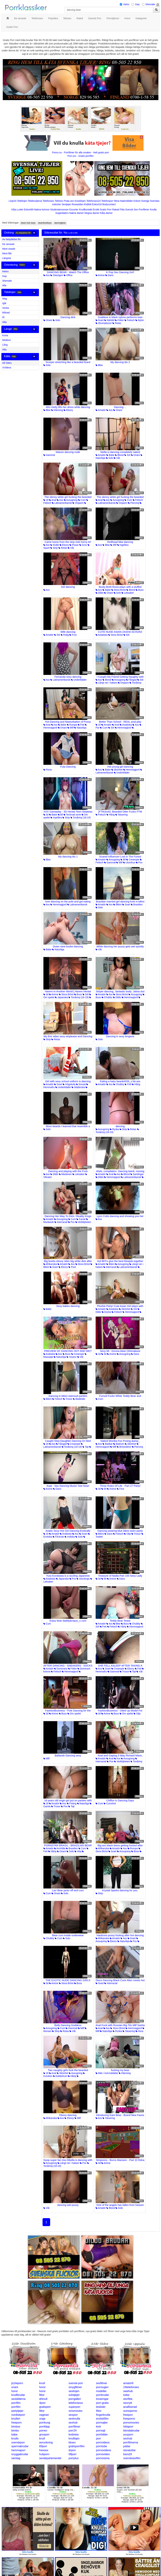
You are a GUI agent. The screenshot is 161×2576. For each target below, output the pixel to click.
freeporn (16, 2422)
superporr (74, 2406)
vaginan (44, 2414)
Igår (4, 303)
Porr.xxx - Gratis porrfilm (80, 156)
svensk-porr (75, 2383)
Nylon (139, 320)
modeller (101, 2391)
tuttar (126, 2394)
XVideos (6, 367)
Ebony (68, 410)
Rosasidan (77, 204)
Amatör (101, 410)
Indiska (70, 1536)
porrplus (73, 2458)
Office (68, 275)
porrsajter (102, 2422)
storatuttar (129, 2450)
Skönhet (117, 769)
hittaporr (128, 2426)
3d (45, 814)
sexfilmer (101, 2383)
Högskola (69, 1084)
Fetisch (130, 320)
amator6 (128, 2383)
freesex (43, 2450)
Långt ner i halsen (106, 682)
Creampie (132, 859)
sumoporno (130, 2410)
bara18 (127, 2454)
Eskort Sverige (141, 200)
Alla (4, 285)
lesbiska (73, 2434)
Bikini (117, 904)
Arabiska (49, 1354)
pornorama (102, 2458)
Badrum (118, 1443)
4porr (42, 2402)
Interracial (60, 1222)
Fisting (71, 1803)
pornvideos (102, 2442)
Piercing (133, 503)
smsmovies (75, 2410)
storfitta (127, 2398)
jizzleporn (17, 2383)
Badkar (108, 1443)
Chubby (107, 997)
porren (43, 2430)
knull (42, 2383)
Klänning (57, 410)
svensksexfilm (132, 2458)
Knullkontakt (85, 209)
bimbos (15, 2426)
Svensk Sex (131, 209)
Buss (140, 589)
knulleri (15, 2418)
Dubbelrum (60, 2076)
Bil (60, 814)
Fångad (131, 679)
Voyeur (71, 1357)
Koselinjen (80, 200)
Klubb (54, 545)
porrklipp (44, 2426)
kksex (72, 2442)
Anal (52, 500)
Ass (46, 275)
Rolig (65, 634)
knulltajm (73, 2438)
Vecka (5, 308)
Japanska (61, 997)
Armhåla (59, 1848)
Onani (47, 320)
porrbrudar (102, 2394)
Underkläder (79, 679)
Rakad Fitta (118, 209)
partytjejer (17, 2410)
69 (103, 1488)
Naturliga (80, 727)
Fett (81, 724)
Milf (113, 545)
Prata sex (69, 200)
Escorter (73, 209)
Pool (72, 1267)
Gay (137, 4)
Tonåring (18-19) (81, 817)
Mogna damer (91, 213)
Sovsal (81, 1084)
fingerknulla (103, 2414)
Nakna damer (76, 213)
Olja (127, 1533)
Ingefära (122, 545)
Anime (100, 275)
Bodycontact (109, 204)
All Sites (7, 362)
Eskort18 (97, 204)
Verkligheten (83, 1222)
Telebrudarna (35, 200)
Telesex (59, 200)
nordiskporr (18, 2414)
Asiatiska (102, 634)
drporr (72, 2450)
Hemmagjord (123, 727)
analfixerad (130, 2406)
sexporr (73, 2414)
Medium (6, 340)
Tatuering (121, 814)
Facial (80, 1219)
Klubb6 (87, 204)
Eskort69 (28, 209)
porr (98, 2438)
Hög (78, 1851)
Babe (110, 455)
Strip (54, 547)
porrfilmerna (130, 2442)
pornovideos (103, 2450)
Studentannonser (59, 209)
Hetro (126, 4)
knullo (15, 2438)
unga (42, 2418)
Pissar (74, 545)
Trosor (67, 1399)
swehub (128, 2391)
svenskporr (18, 2442)
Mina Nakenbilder (123, 200)
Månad (6, 312)
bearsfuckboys (45, 223)
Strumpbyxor (104, 323)
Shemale (150, 4)
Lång (5, 344)
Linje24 (12, 200)
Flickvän (58, 1536)
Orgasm (78, 503)
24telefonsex (131, 2387)
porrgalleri (74, 2398)
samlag (15, 2458)
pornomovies (131, 2422)
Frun (73, 634)
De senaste (8, 244)
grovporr (44, 2434)
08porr (72, 2454)
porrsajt (100, 2430)
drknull (43, 2398)
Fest (120, 1488)
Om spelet (74, 1713)
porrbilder (102, 2434)
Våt (117, 458)
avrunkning (46, 2442)
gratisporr (45, 2406)
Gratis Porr (106, 209)
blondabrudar (131, 2430)
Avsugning (70, 500)
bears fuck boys (28, 223)
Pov (139, 862)
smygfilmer (75, 2387)
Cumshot (110, 1803)
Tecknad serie (72, 814)
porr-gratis (102, 2402)
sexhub (72, 2422)
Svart (100, 320)
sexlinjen (73, 2391)
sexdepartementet (50, 2458)
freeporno (129, 2418)
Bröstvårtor (124, 1446)
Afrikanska (50, 1264)
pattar (126, 2446)
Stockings (83, 1578)
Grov (83, 545)
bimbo (15, 2430)
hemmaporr (18, 2450)
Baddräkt (79, 1399)
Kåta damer (106, 213)
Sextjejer (66, 204)
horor (42, 2387)
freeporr (128, 2414)
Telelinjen (22, 200)
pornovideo (103, 2454)
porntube (101, 2446)
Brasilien (137, 904)
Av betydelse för (11, 239)
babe (14, 2434)
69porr (43, 2446)
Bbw (99, 365)
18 (45, 500)
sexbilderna (18, 2398)
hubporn (44, 2454)
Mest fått (7, 253)
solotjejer (74, 2394)
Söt (127, 455)
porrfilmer (74, 2426)
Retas (116, 323)
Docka (106, 1312)
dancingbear (60, 223)
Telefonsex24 (93, 200)
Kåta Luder (17, 209)
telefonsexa (75, 2402)
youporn (128, 2434)
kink (98, 2426)
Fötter (119, 320)
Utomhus (129, 862)
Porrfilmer (144, 209)
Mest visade (8, 248)
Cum (82, 500)
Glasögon (56, 275)
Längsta (6, 258)
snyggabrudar (19, 2454)
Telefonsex (48, 200)
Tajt (85, 1446)
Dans (109, 275)
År (3, 317)
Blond (119, 455)
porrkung (44, 2422)
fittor (42, 2394)
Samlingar (137, 1174)
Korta (5, 335)
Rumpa (72, 724)
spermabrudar (20, 2446)
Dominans (60, 1668)
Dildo (100, 592)
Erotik (96, 209)
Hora (139, 2031)
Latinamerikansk (62, 503)
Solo (56, 320)
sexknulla (74, 2418)
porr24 (72, 2430)
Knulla (153, 209)
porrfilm (16, 2402)
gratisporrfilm (76, 2446)
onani (14, 2387)
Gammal (49, 455)
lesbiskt (100, 2406)
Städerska (78, 1087)
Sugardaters (61, 213)
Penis (47, 769)
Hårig (111, 814)
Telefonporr (107, 200)
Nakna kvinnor (42, 209)
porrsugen (102, 2387)
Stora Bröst (118, 589)
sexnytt (127, 2402)
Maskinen (65, 1174)
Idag (4, 298)
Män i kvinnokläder (107, 2073)
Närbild (109, 320)
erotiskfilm (102, 2418)
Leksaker (128, 592)
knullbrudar (18, 2394)
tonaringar (102, 2398)
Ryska (114, 1129)
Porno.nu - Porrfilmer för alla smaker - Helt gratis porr (80, 152)
